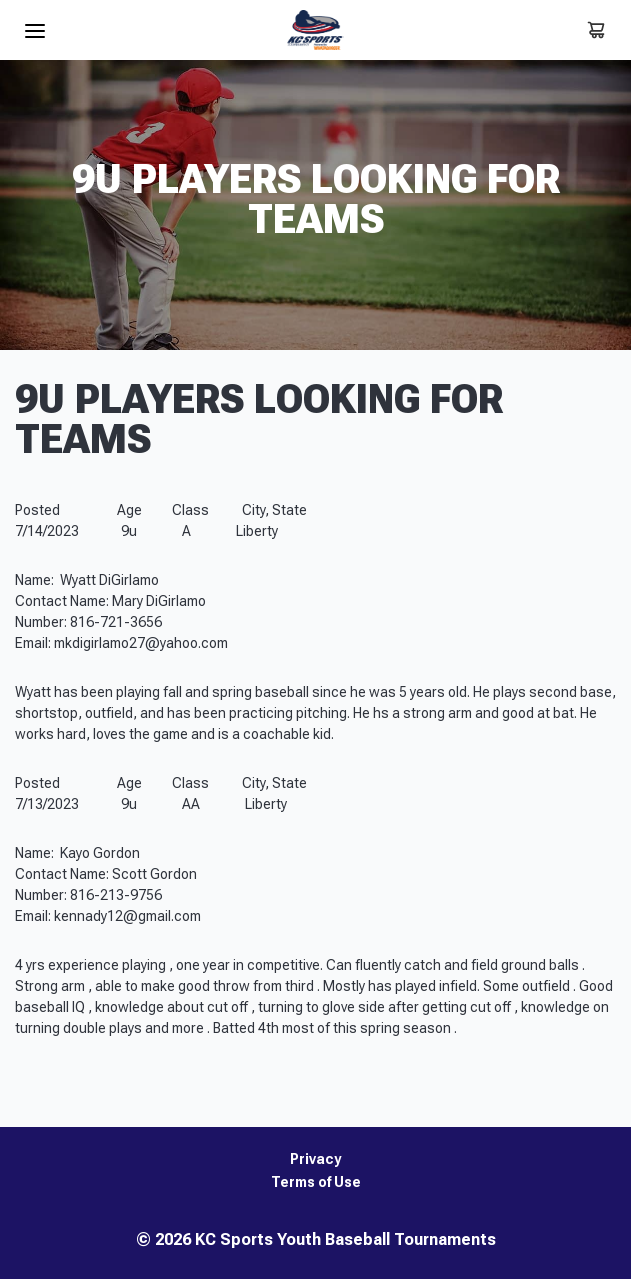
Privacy (315, 1159)
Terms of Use (316, 1182)
